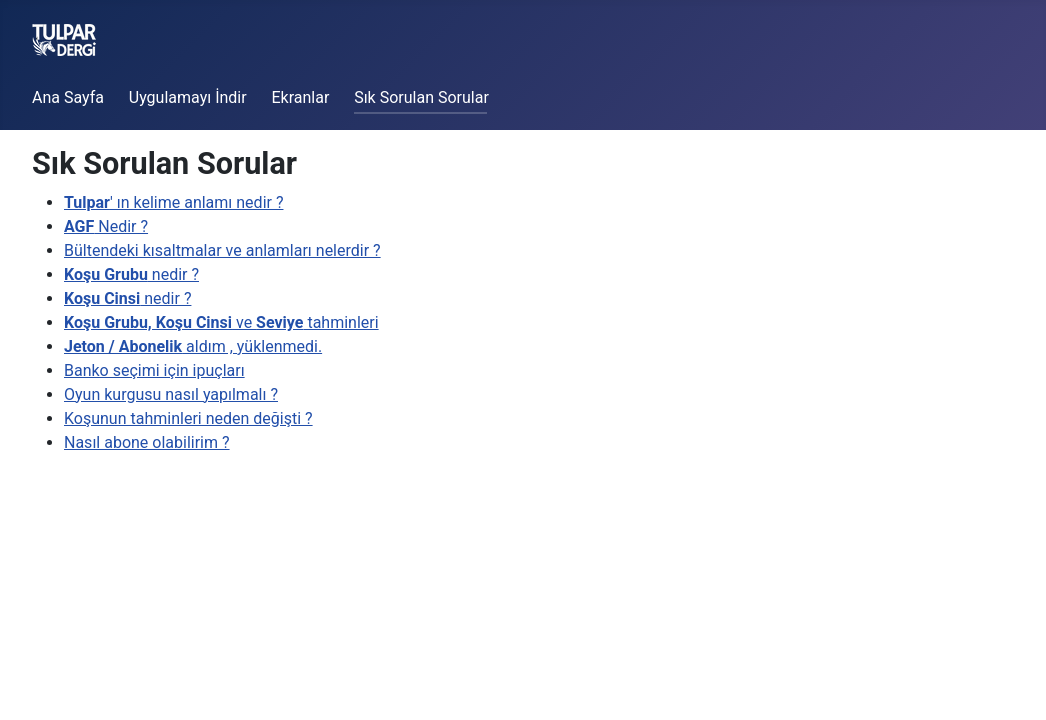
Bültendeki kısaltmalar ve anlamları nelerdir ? (222, 250)
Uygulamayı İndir (188, 97)
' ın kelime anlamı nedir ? (173, 202)
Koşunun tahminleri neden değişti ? (188, 418)
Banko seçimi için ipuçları (154, 370)
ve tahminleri (221, 322)
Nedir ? (106, 226)
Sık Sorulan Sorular (421, 97)
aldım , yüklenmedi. (193, 346)
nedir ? (131, 274)
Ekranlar (300, 97)
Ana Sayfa (68, 97)
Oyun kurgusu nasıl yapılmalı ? (171, 394)
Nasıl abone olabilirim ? (147, 442)
